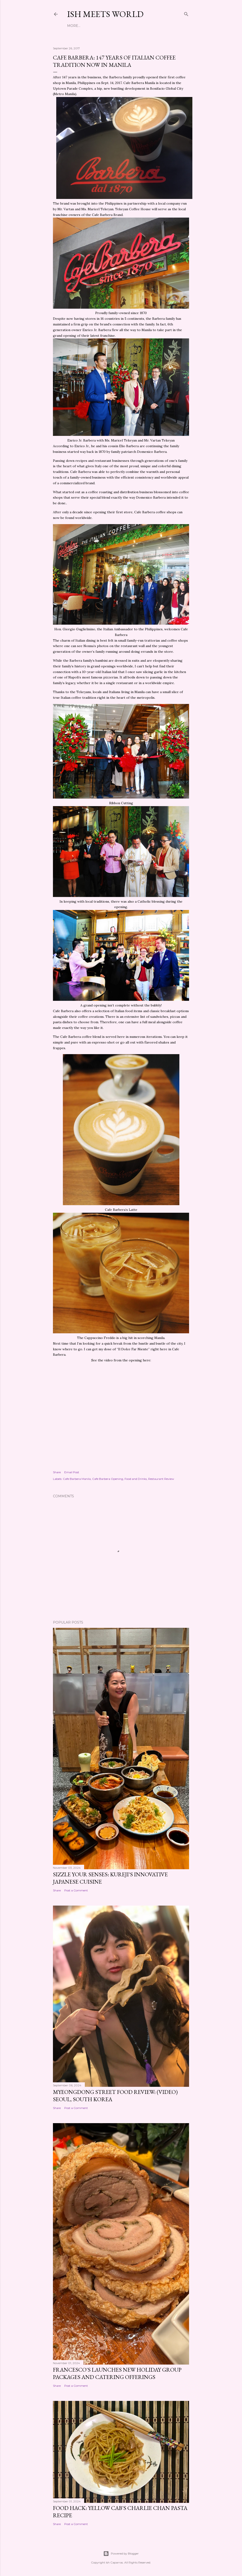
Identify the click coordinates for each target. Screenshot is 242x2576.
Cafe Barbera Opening (107, 1479)
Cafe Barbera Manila (77, 1479)
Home (72, 26)
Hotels (141, 26)
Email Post (71, 1472)
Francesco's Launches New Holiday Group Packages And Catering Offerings (117, 2373)
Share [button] (57, 1472)
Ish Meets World (105, 14)
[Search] (186, 13)
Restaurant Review (161, 1479)
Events (158, 26)
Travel (125, 26)
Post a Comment (76, 1890)
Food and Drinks (98, 26)
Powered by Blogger (121, 2553)
